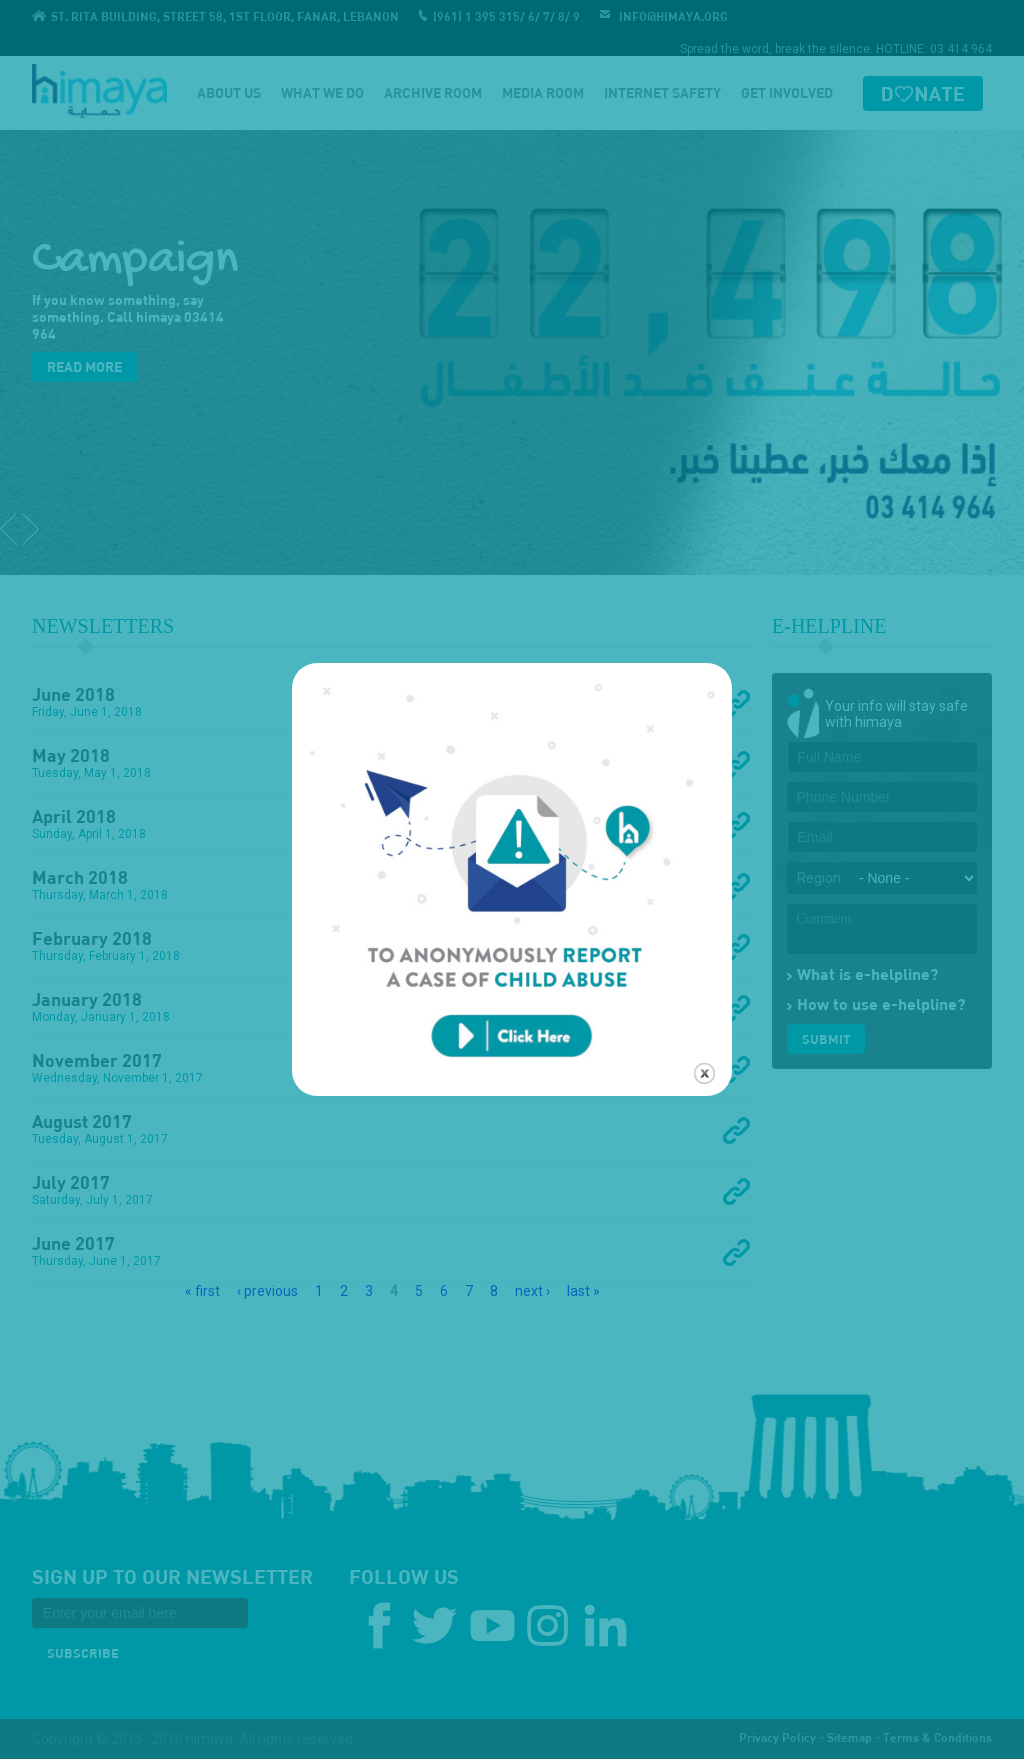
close (704, 1013)
